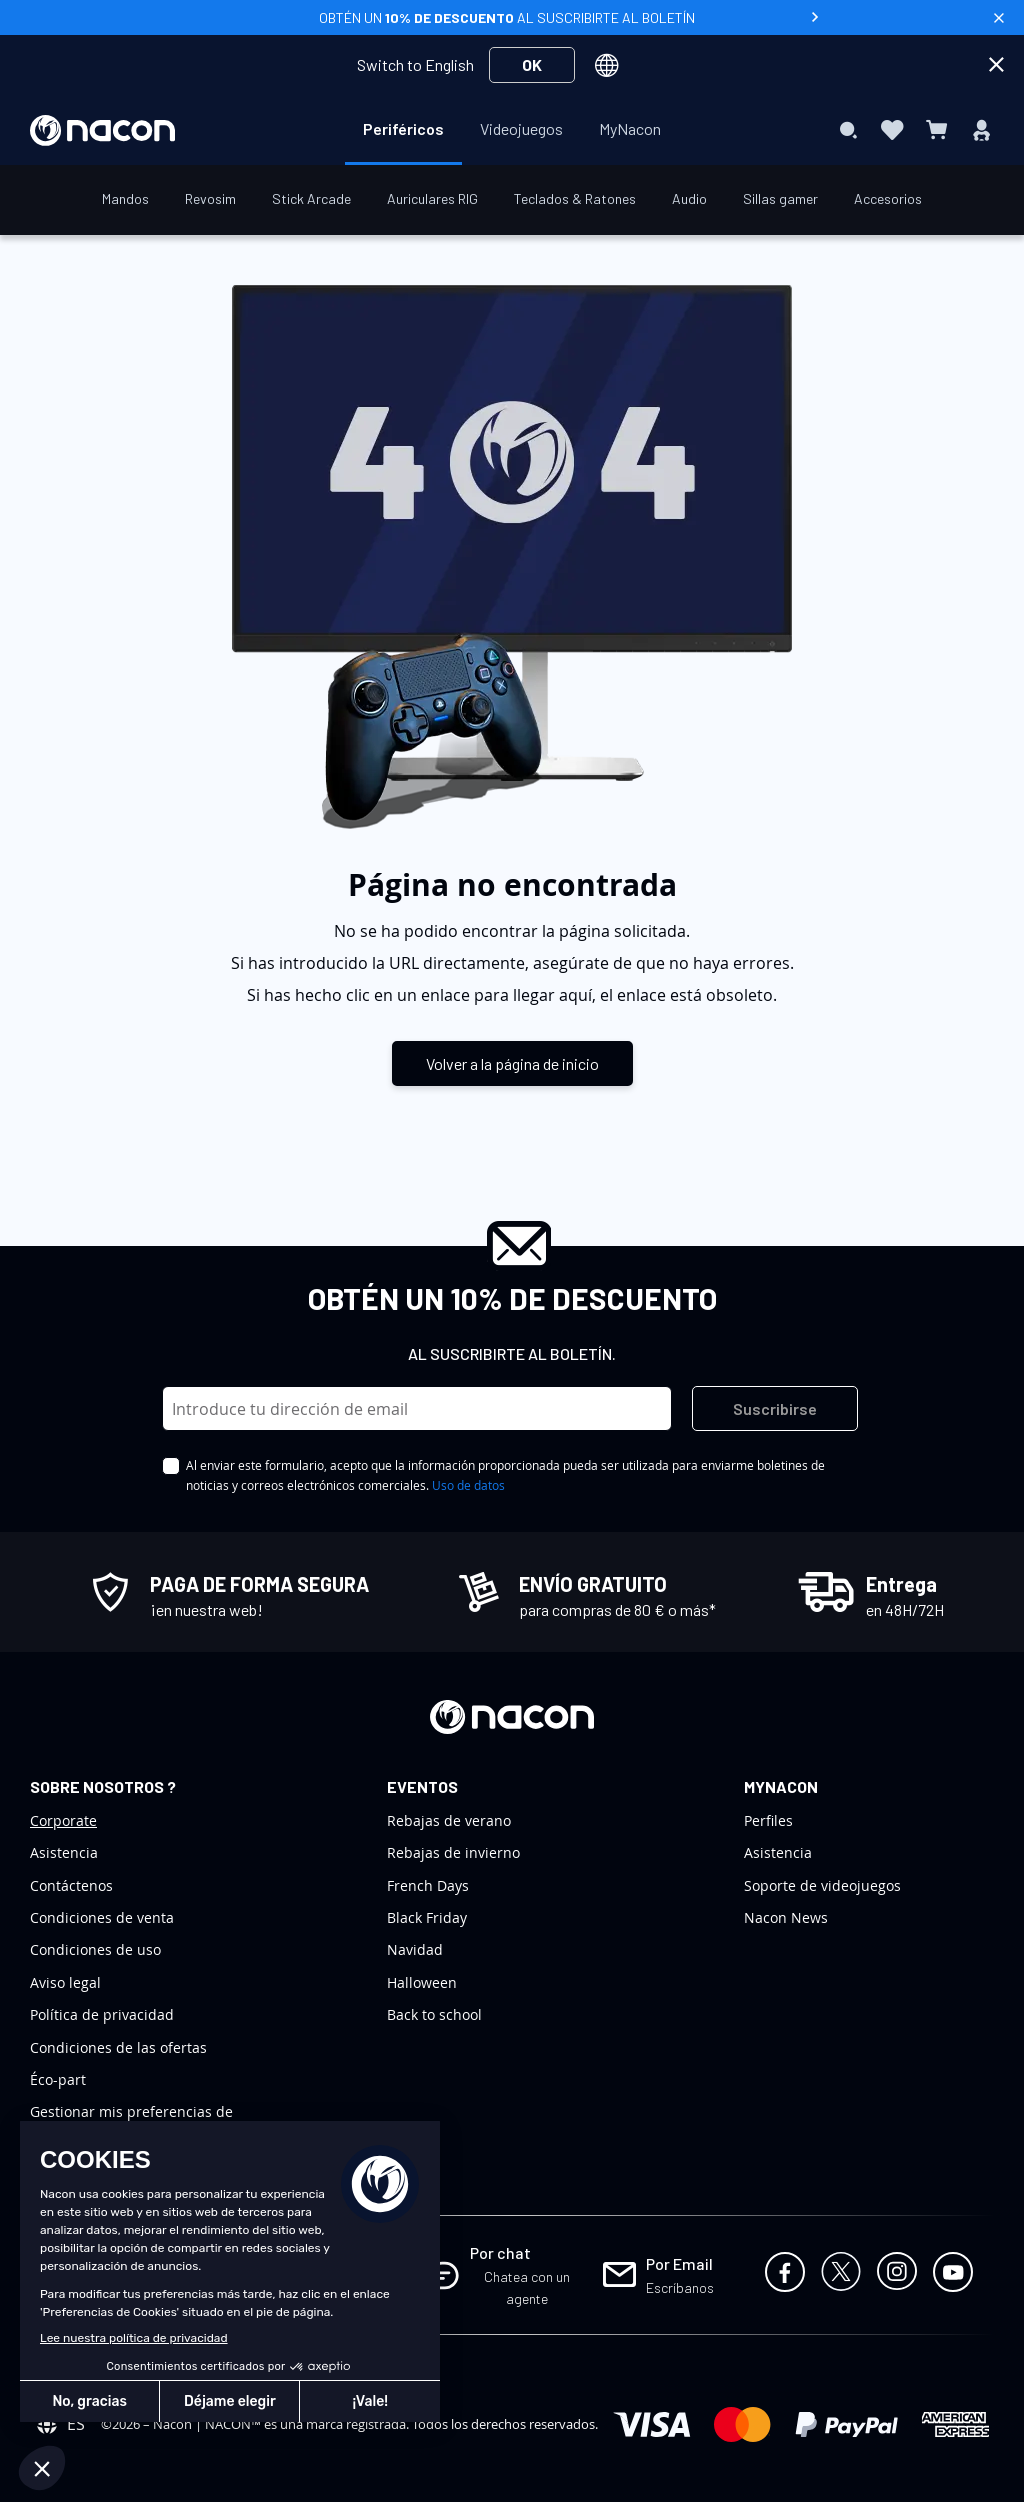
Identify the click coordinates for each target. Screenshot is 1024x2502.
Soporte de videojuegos (822, 1885)
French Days (428, 1885)
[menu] (512, 130)
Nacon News (786, 1917)
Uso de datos (468, 1485)
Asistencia (64, 1852)
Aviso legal (65, 1982)
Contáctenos (71, 1885)
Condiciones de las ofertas (118, 2047)
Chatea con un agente (527, 2287)
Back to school (434, 2014)
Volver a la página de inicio (512, 1063)
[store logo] (102, 130)
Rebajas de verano (449, 1820)
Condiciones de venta (102, 1917)
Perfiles (768, 1820)
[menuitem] (403, 129)
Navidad (415, 1949)
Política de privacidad (102, 2014)
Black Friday (427, 1917)
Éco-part (58, 2079)
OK (532, 64)
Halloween (422, 1982)
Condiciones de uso (95, 1949)
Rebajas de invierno (453, 1852)
